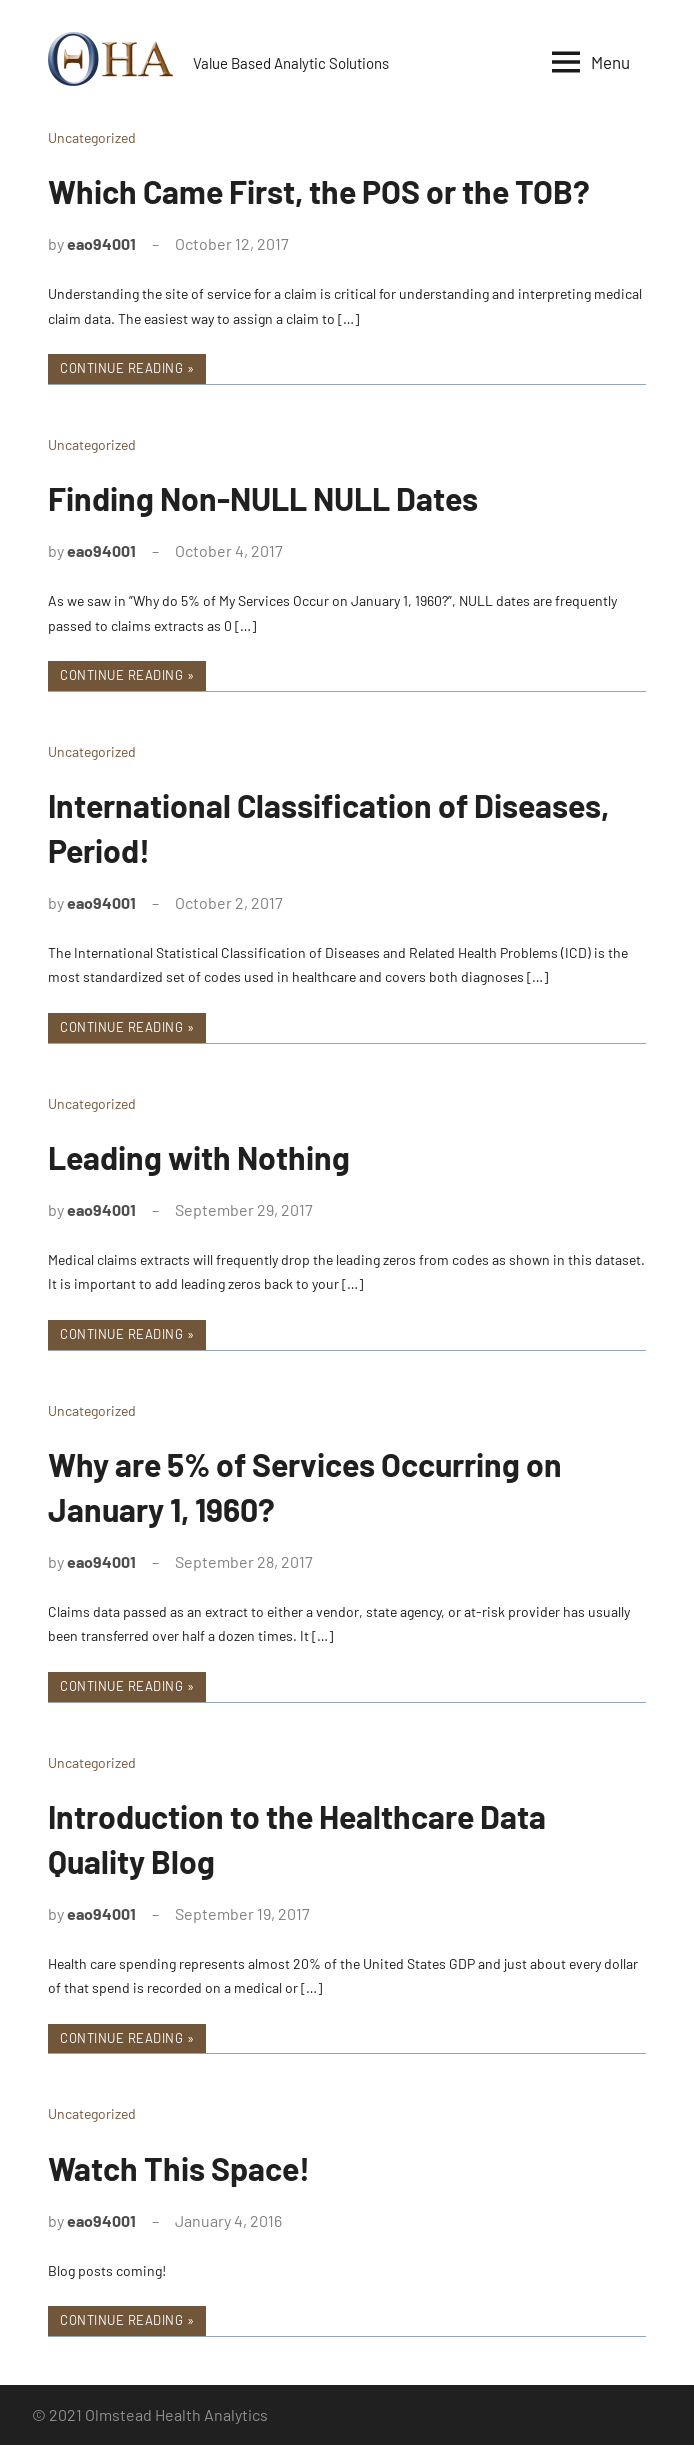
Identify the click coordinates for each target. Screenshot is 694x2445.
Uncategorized (92, 137)
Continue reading (121, 368)
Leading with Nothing (199, 1157)
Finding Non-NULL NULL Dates (263, 498)
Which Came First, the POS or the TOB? (319, 191)
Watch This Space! (179, 2168)
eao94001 (101, 243)
